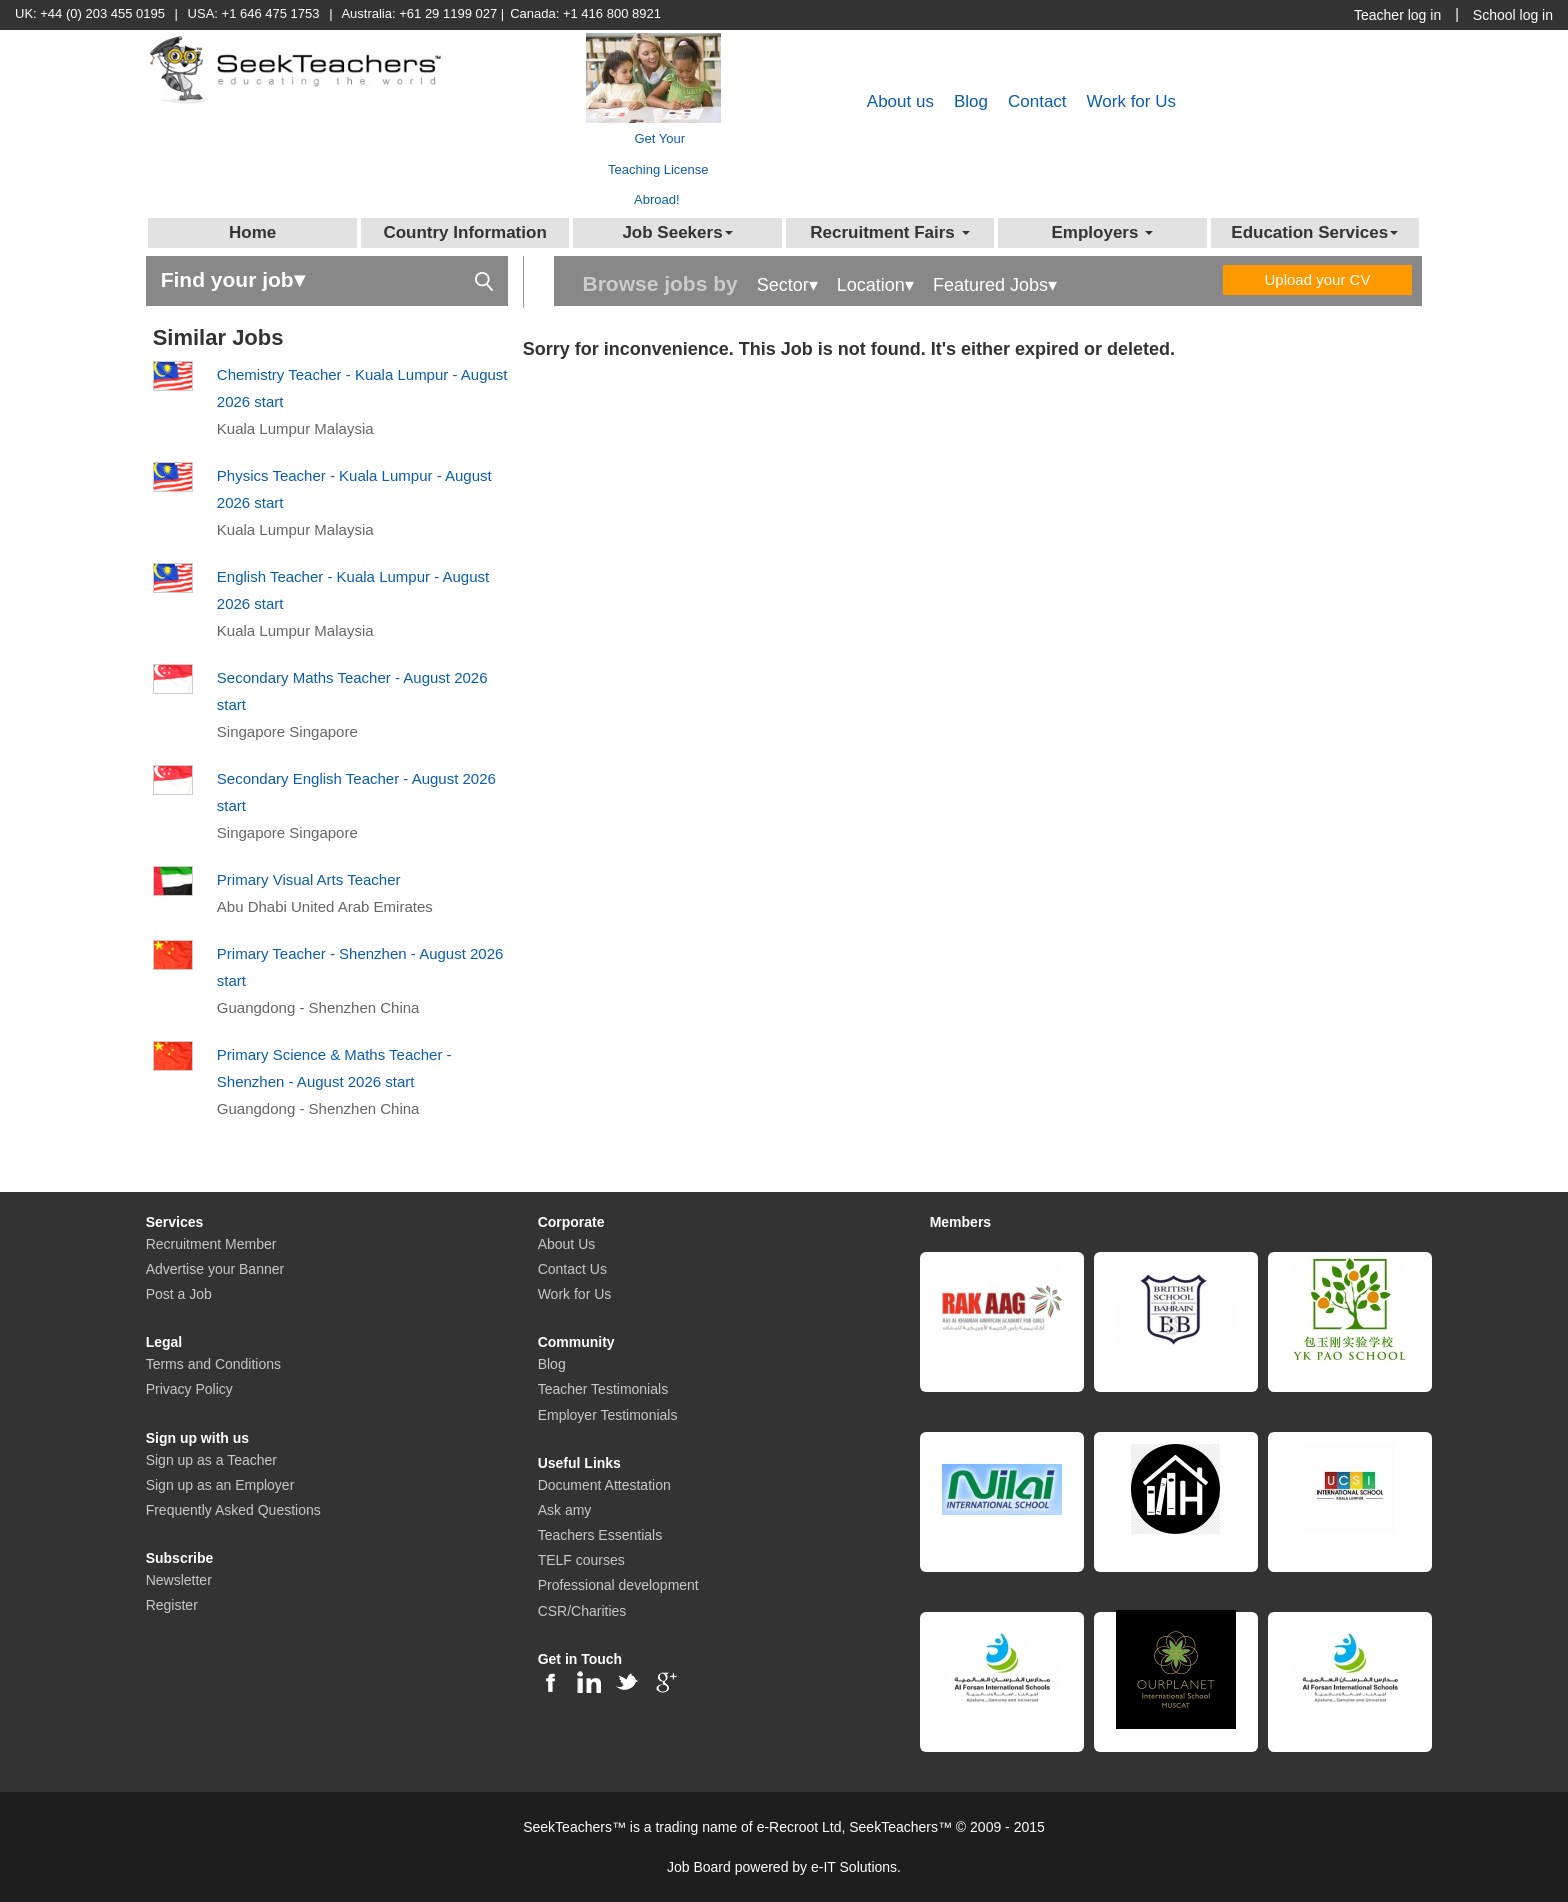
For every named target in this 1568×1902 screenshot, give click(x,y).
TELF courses (581, 1560)
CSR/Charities (582, 1611)
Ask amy (565, 1510)
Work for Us (1131, 101)
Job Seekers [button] (677, 232)
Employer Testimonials (608, 1415)
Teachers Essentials (600, 1535)
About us (900, 101)
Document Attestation (604, 1485)
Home (252, 232)
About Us (567, 1244)
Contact (1037, 101)
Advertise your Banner (215, 1269)
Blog (971, 101)
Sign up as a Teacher (211, 1460)
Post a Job (179, 1294)
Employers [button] (1102, 232)
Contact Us (572, 1269)
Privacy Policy (189, 1389)
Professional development (618, 1585)
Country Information (464, 232)
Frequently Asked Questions (233, 1510)
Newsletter (179, 1580)
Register (172, 1605)
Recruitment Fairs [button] (889, 232)
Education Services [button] (1314, 232)
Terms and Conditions (213, 1364)
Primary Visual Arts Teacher (309, 879)
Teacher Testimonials (603, 1389)
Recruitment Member (211, 1244)
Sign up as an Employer (220, 1485)
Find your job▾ (327, 278)
